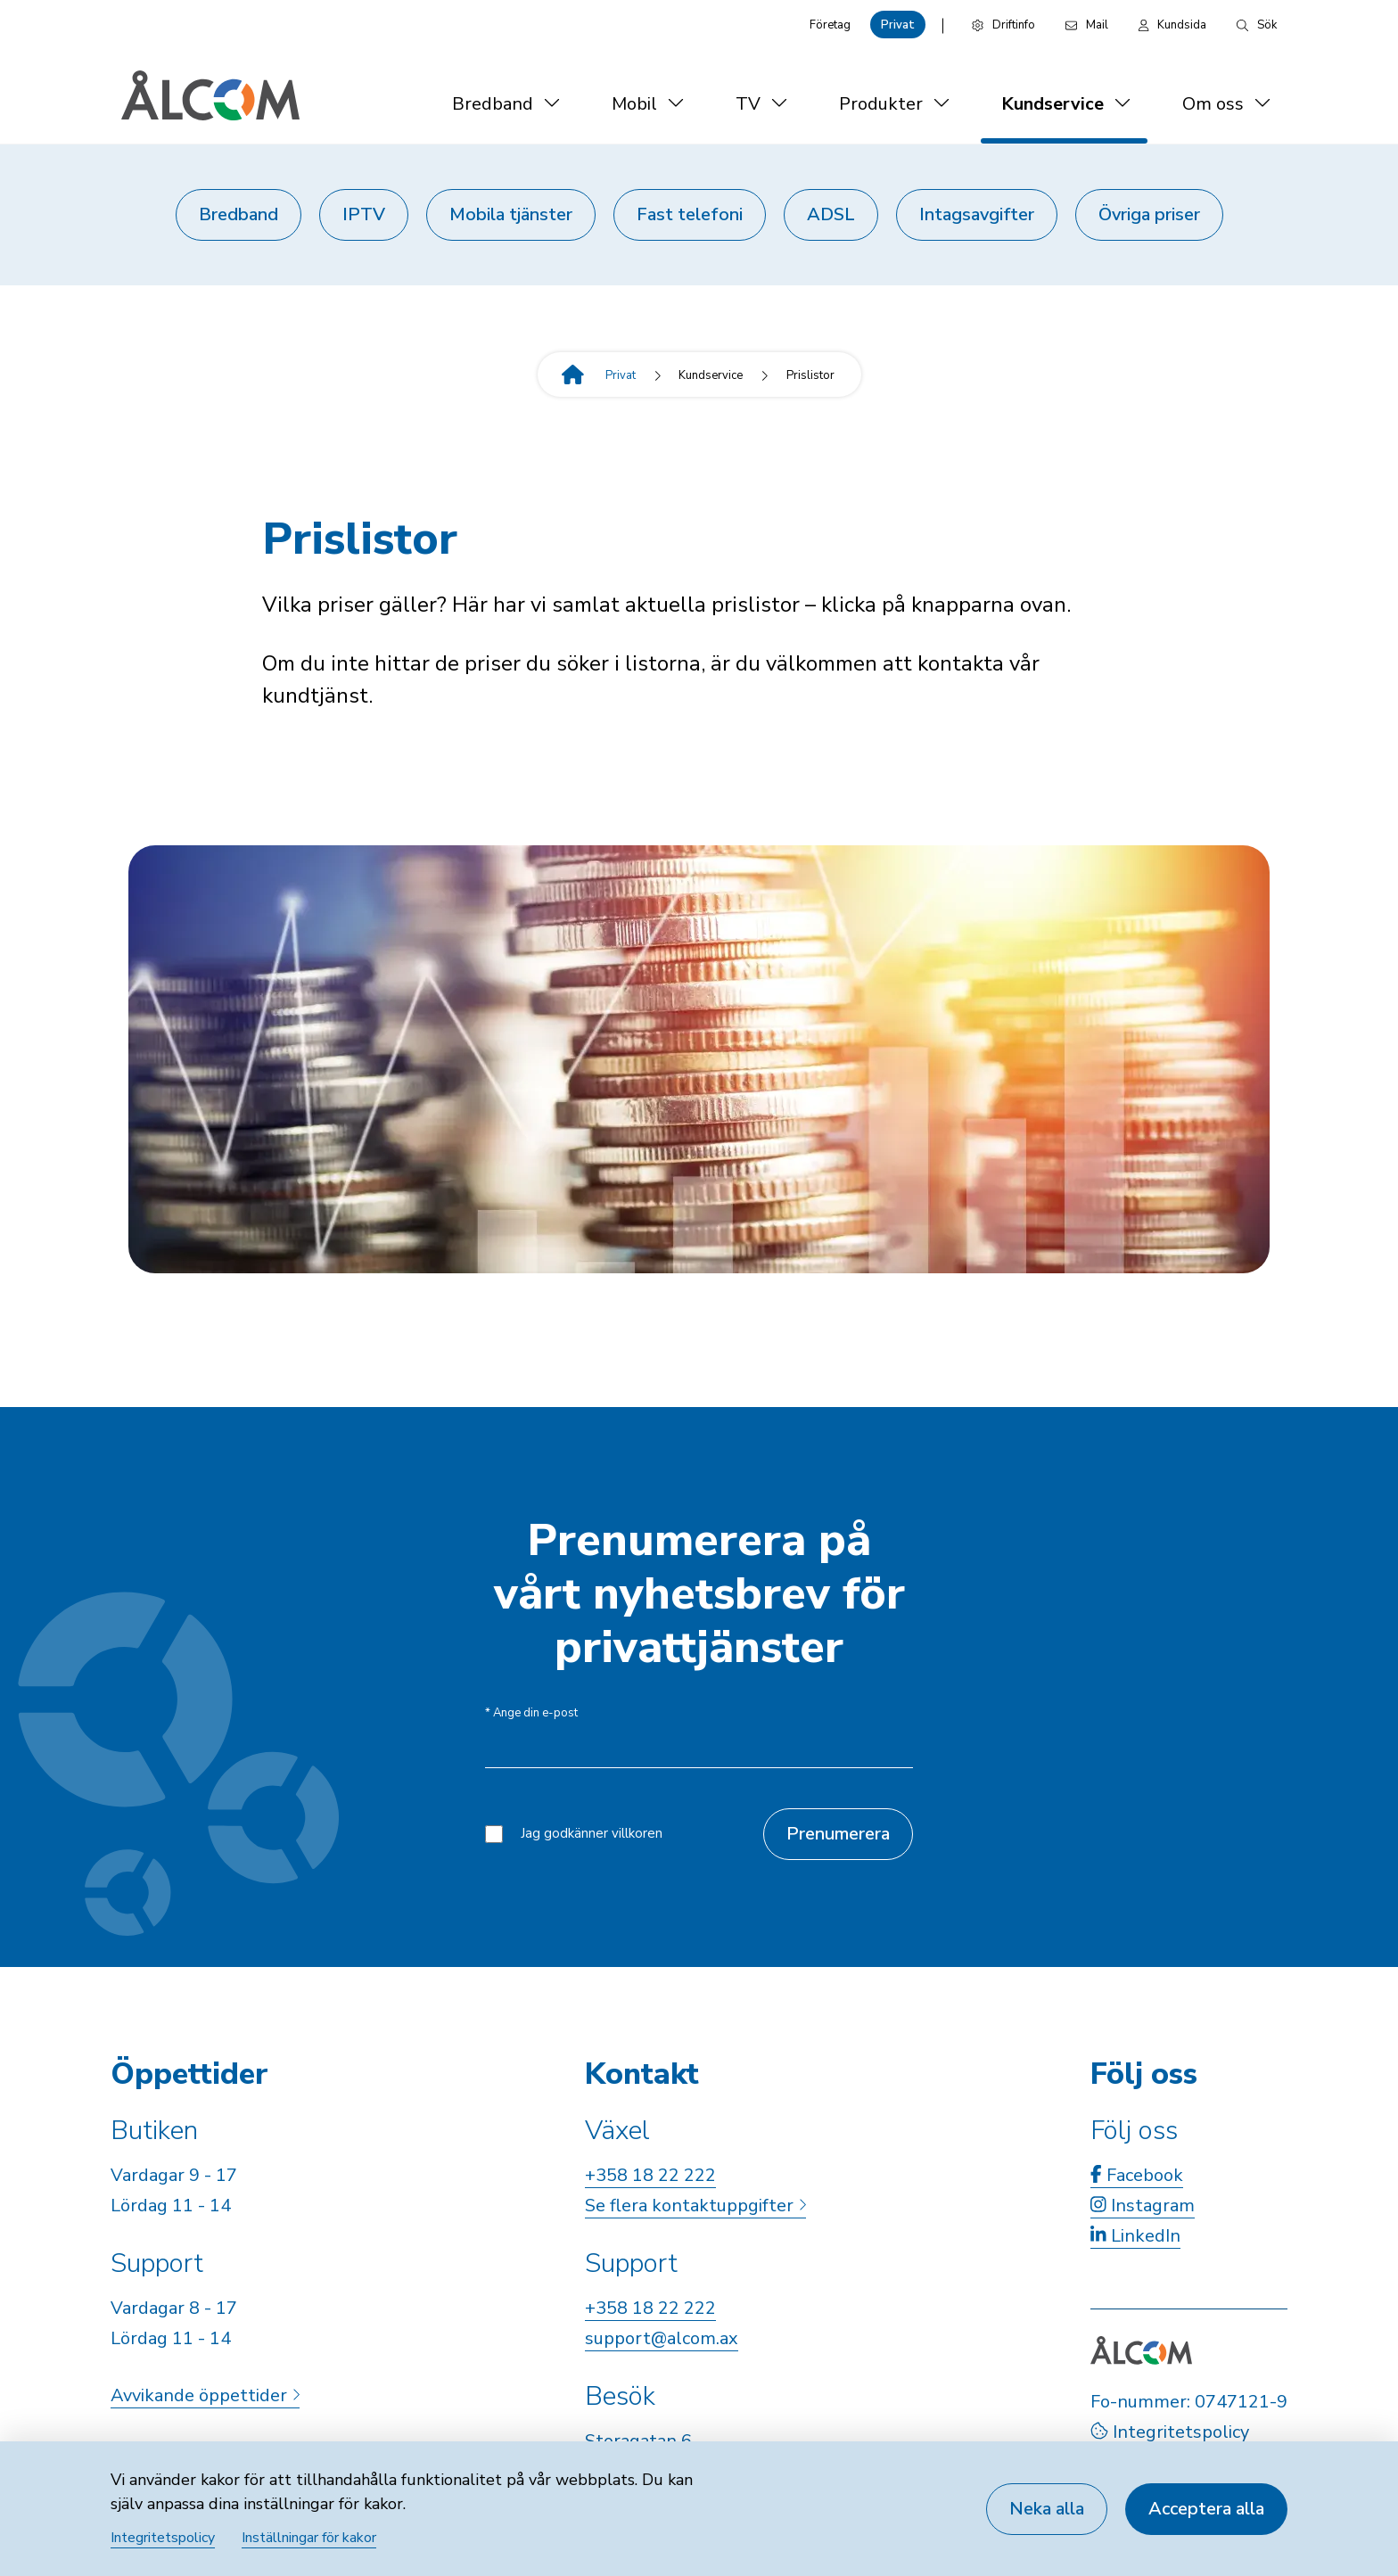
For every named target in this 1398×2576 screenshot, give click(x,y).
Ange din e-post (531, 1713)
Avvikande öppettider (205, 2395)
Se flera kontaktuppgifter (695, 2205)
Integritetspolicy (1169, 2432)
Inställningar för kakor (309, 2537)
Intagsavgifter (976, 214)
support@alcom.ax (661, 2338)
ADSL (831, 214)
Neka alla (1046, 2509)
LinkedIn (1135, 2236)
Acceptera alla (1206, 2509)
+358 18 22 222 (650, 2175)
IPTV (363, 214)
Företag (830, 25)
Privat (898, 25)
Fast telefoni (690, 214)
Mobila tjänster (510, 214)
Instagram (1142, 2205)
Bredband (238, 214)
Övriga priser (1149, 214)
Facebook (1136, 2175)
